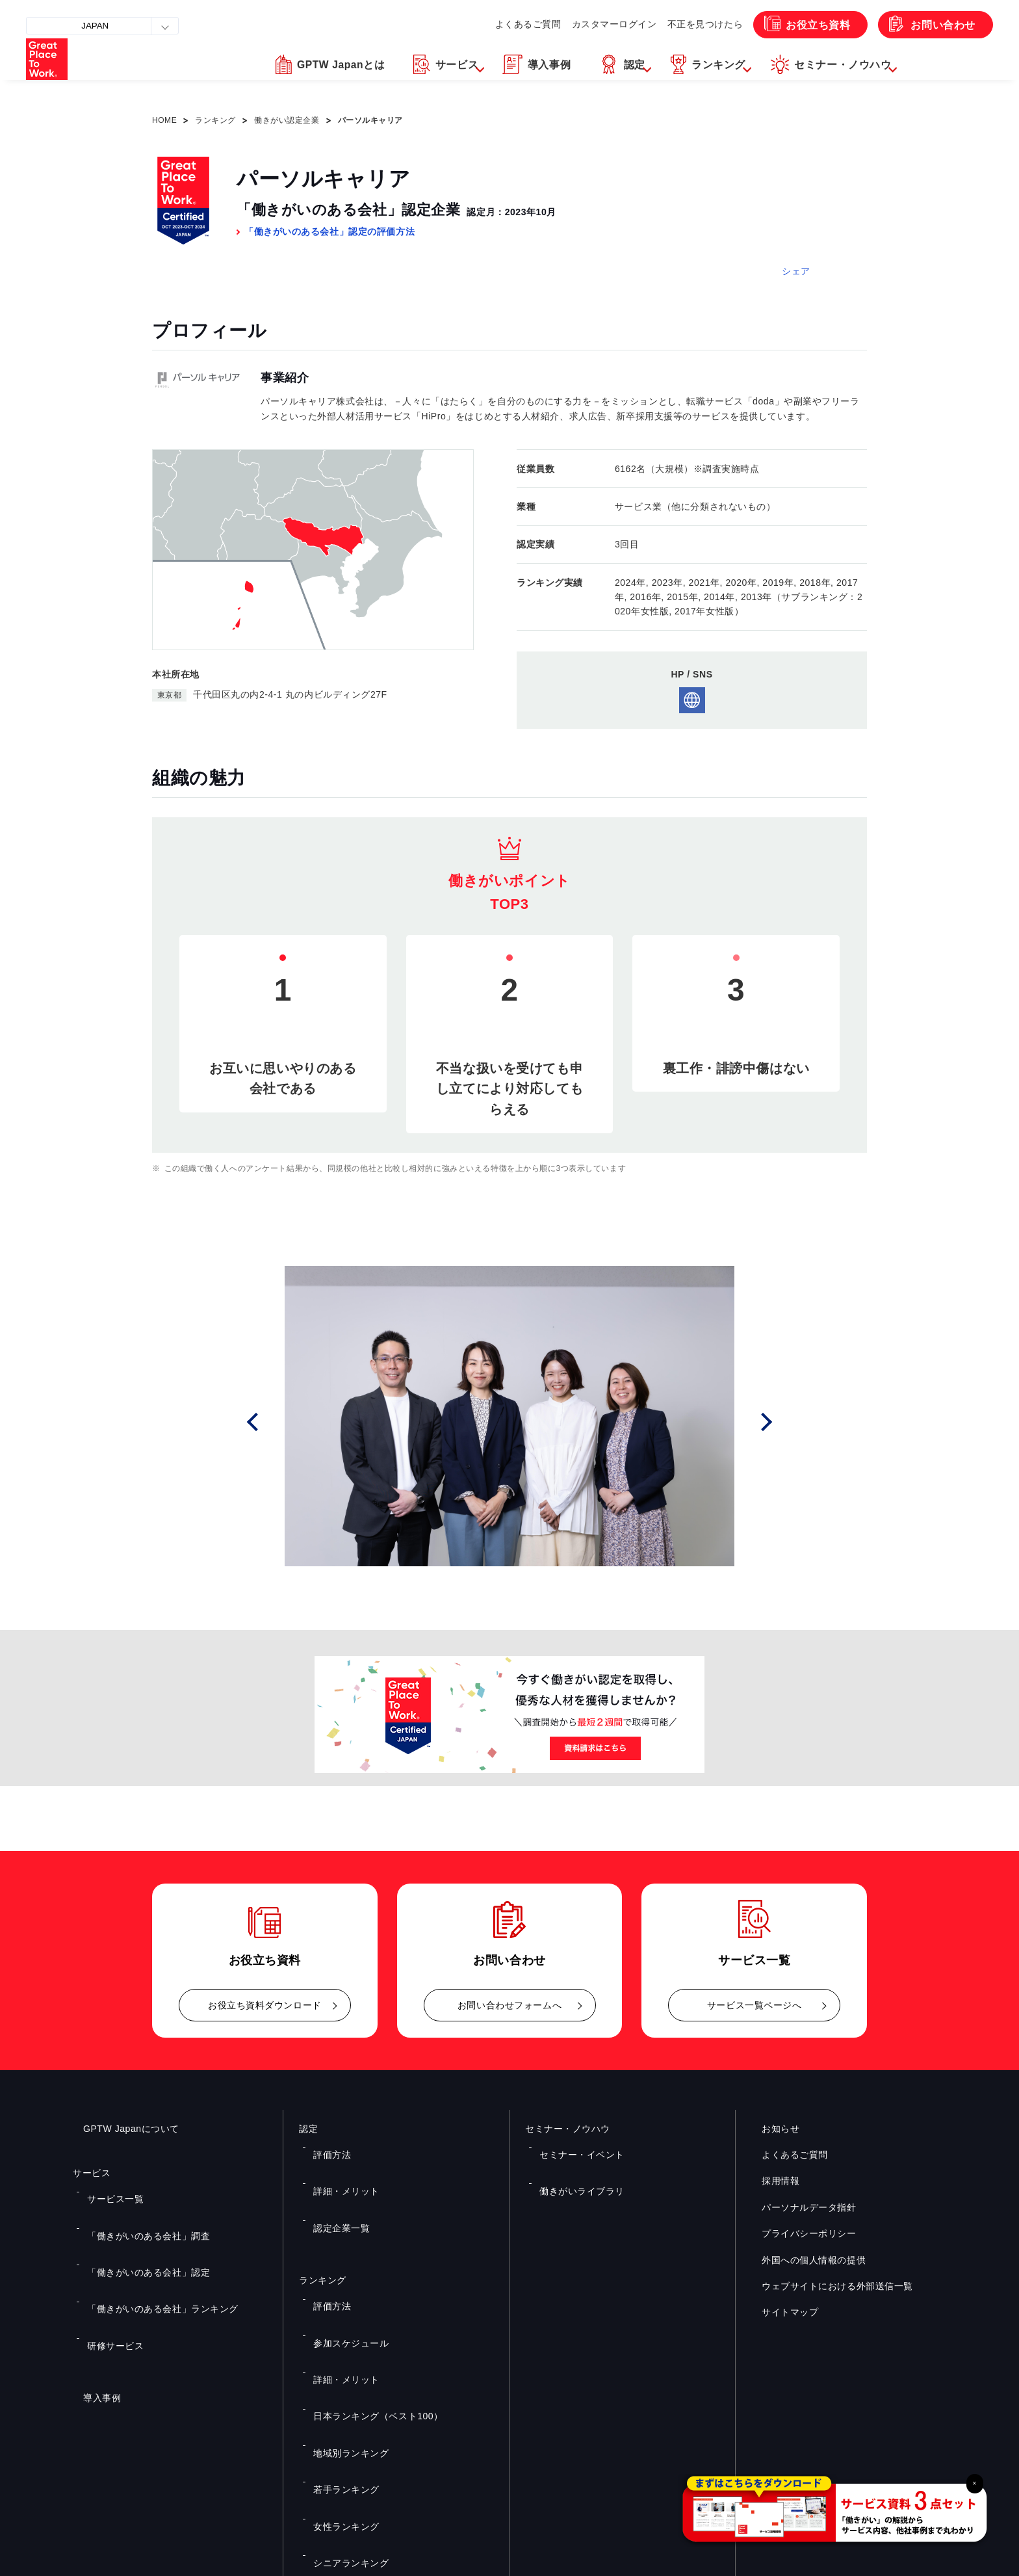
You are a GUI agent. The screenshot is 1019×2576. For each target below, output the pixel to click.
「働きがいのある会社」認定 (137, 2228)
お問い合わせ (940, 24)
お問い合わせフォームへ (509, 2005)
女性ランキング (339, 2358)
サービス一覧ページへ (754, 2005)
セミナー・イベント (573, 2145)
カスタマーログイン (595, 24)
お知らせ (770, 2128)
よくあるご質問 (504, 24)
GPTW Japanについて (121, 2128)
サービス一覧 (108, 2189)
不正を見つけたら (691, 24)
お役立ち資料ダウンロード (265, 2005)
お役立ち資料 (809, 24)
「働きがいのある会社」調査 (137, 2209)
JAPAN (98, 26)
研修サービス (108, 2265)
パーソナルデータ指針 (798, 2207)
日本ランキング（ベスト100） (366, 2301)
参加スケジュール (343, 2263)
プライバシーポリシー (798, 2233)
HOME (164, 120)
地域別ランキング (343, 2320)
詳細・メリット (339, 2164)
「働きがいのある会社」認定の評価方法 (329, 231)
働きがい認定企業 (286, 120)
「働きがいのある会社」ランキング (149, 2247)
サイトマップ (779, 2312)
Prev (270, 1422)
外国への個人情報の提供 (803, 2259)
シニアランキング (343, 2377)
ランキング (215, 120)
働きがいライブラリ (573, 2164)
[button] (369, 72)
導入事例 (91, 2309)
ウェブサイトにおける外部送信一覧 (827, 2286)
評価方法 (327, 2145)
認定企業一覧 (335, 2183)
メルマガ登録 (729, 2433)
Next (771, 1422)
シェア (796, 271)
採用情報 (770, 2180)
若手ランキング (339, 2339)
